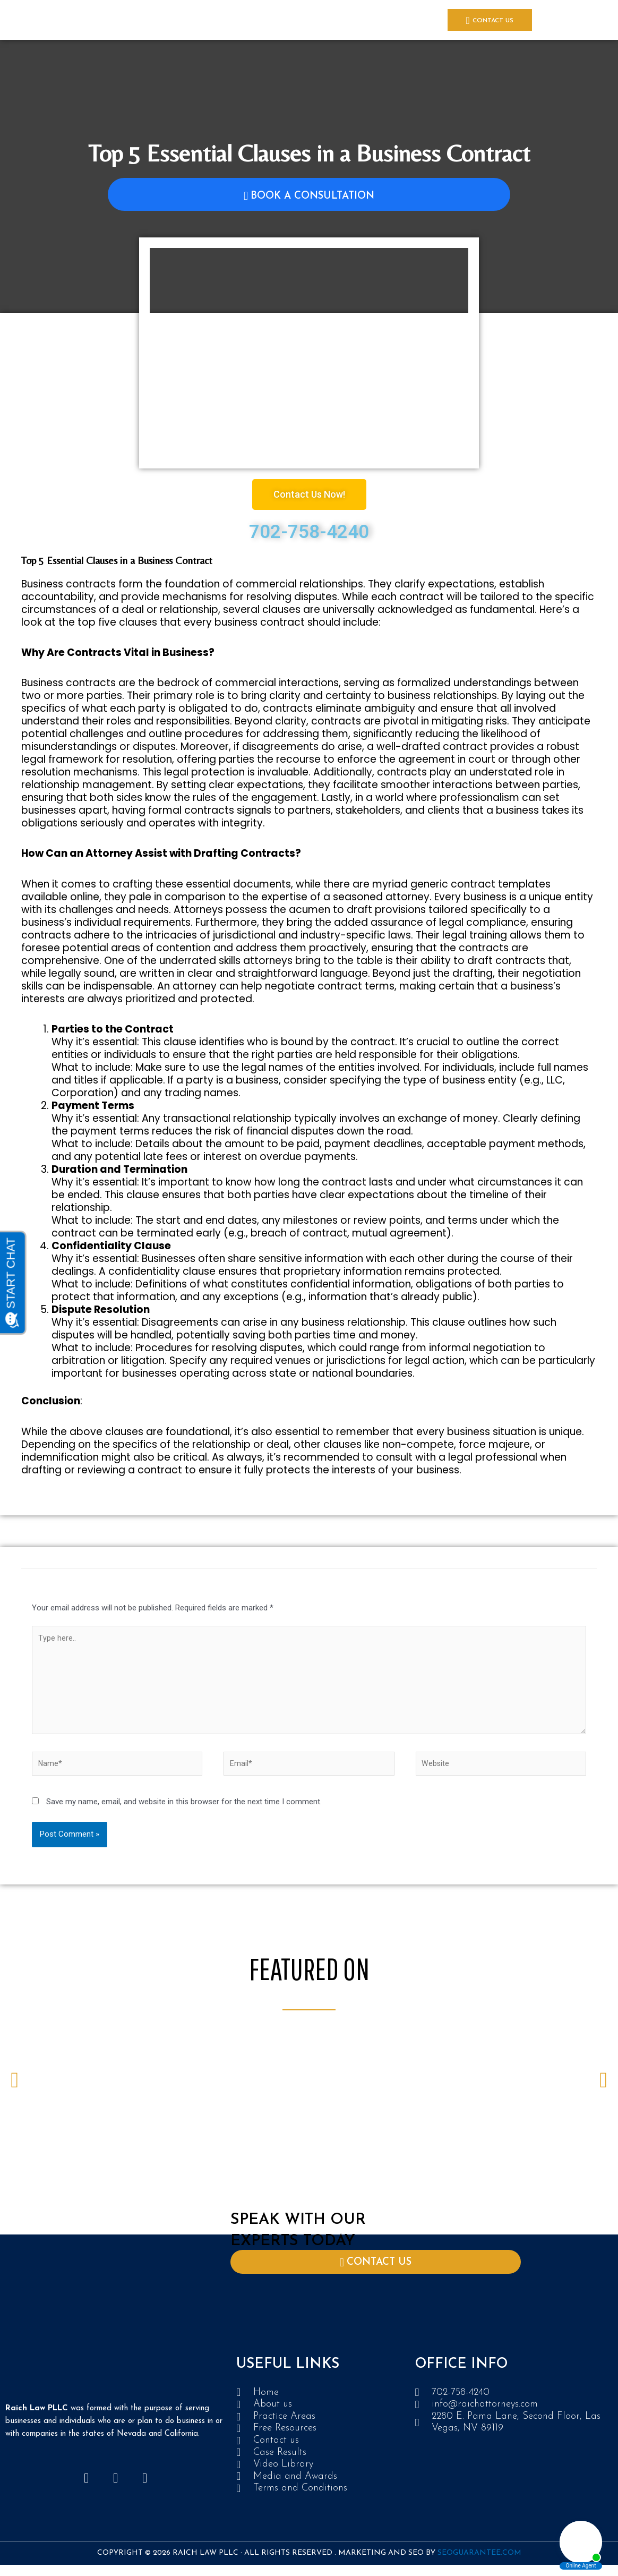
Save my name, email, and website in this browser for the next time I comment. (184, 1809)
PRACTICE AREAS (160, 20)
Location (428, 20)
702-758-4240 (309, 532)
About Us (112, 20)
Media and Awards (269, 20)
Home (78, 20)
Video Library (383, 20)
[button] (15, 2088)
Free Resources (329, 20)
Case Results (212, 20)
